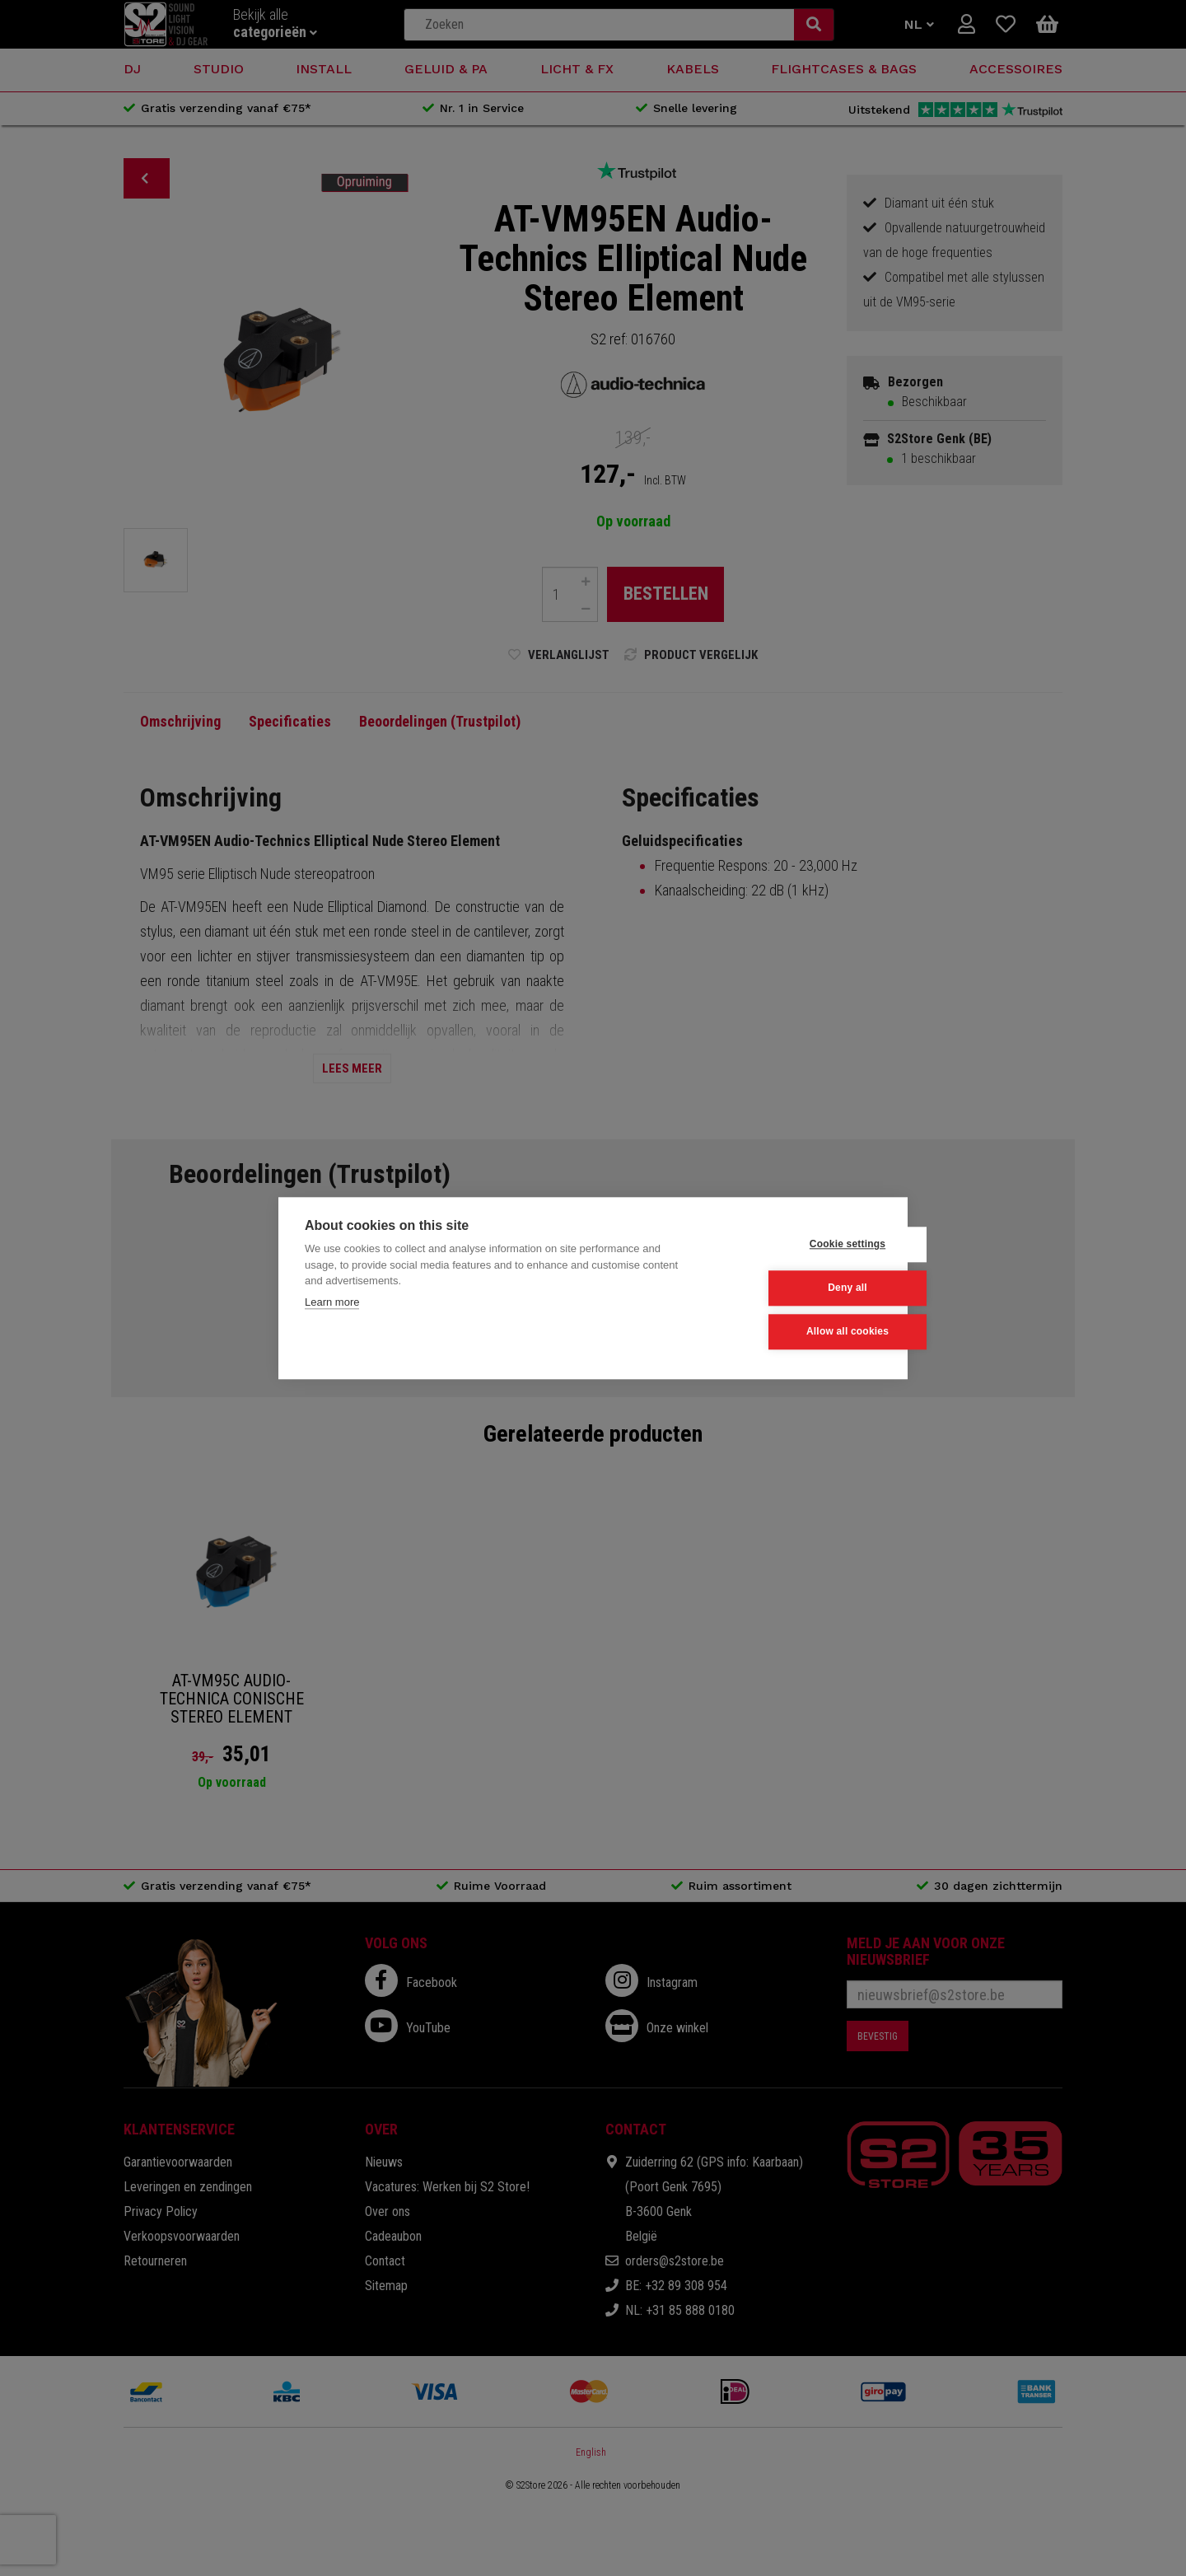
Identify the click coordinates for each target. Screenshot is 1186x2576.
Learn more (332, 1302)
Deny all (800, 1288)
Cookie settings (800, 1245)
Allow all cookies (800, 1332)
